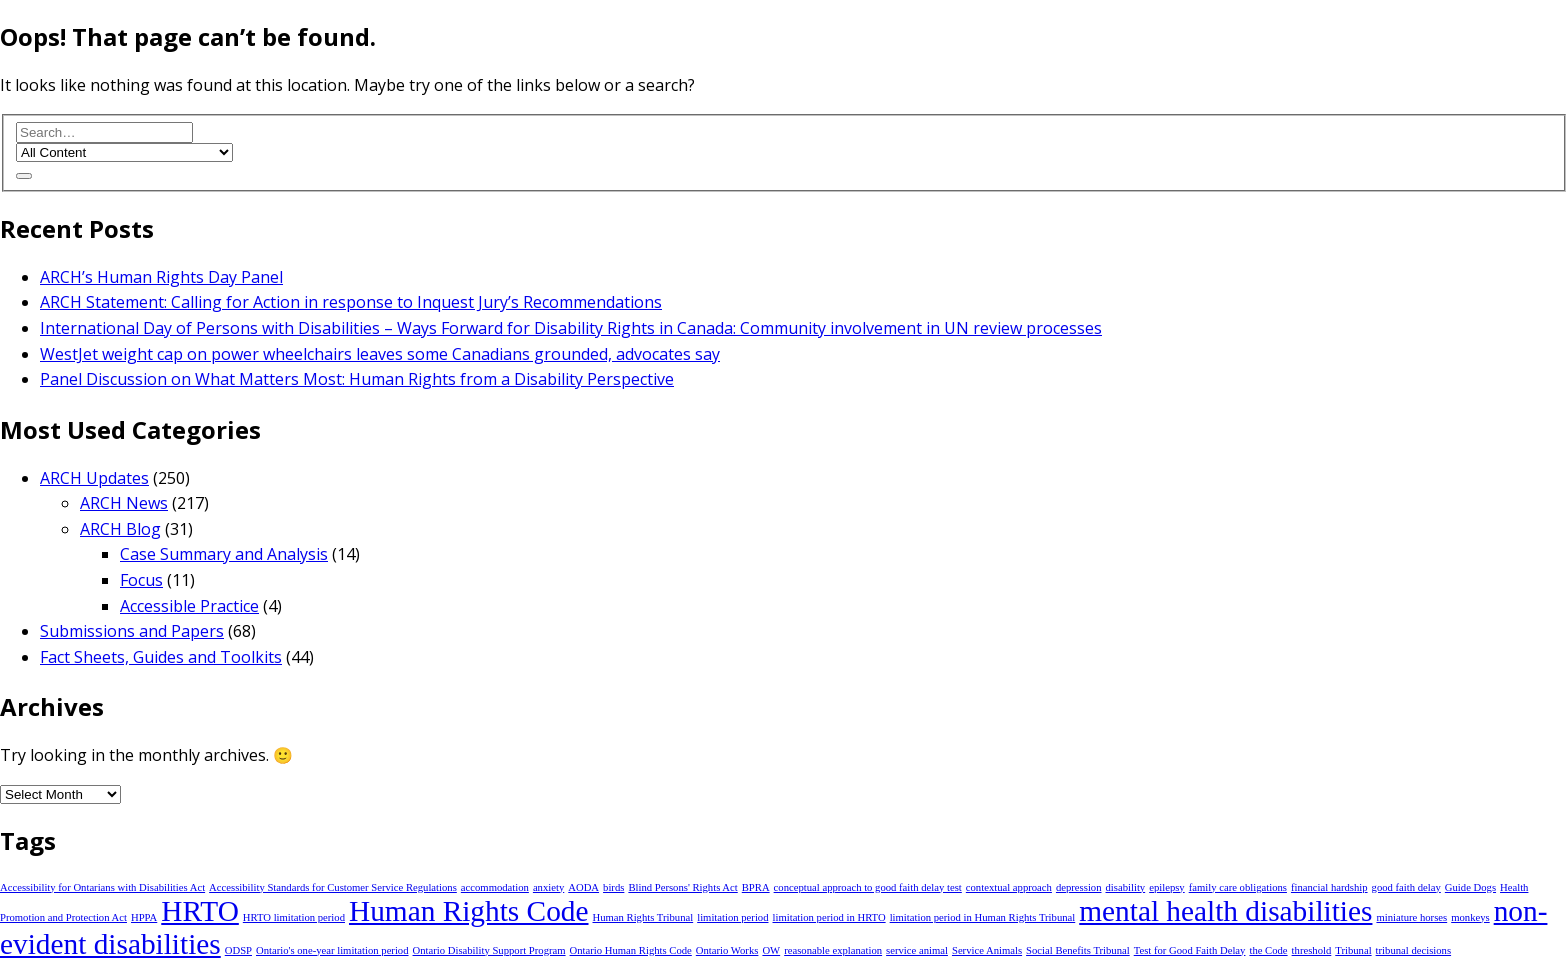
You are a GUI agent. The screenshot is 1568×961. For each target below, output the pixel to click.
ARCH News (124, 503)
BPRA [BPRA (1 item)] (756, 887)
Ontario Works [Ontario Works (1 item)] (727, 950)
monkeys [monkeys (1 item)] (1470, 917)
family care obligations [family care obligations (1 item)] (1238, 887)
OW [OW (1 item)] (771, 950)
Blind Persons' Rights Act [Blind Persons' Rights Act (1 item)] (682, 887)
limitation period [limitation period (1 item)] (732, 917)
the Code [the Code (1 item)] (1268, 950)
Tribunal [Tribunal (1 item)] (1353, 950)
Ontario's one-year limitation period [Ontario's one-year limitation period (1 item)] (332, 950)
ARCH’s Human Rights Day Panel (161, 277)
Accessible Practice (189, 606)
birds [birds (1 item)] (613, 887)
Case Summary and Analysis (224, 554)
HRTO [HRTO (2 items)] (200, 911)
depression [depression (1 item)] (1079, 887)
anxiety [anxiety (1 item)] (548, 887)
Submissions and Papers (132, 631)
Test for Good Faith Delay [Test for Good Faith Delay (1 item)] (1190, 950)
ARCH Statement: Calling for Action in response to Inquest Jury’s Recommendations (351, 302)
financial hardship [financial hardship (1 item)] (1329, 887)
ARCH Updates (94, 478)
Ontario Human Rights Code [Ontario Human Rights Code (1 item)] (631, 950)
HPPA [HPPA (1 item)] (144, 917)
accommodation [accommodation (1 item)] (495, 887)
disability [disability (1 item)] (1126, 887)
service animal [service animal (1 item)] (917, 950)
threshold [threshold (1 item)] (1312, 950)
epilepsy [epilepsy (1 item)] (1167, 887)
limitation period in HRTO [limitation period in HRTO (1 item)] (829, 917)
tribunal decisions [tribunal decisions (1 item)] (1413, 950)
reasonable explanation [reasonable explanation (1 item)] (833, 950)
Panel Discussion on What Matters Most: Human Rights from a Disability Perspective (357, 379)
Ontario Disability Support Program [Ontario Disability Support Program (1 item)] (489, 950)
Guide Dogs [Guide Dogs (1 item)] (1470, 887)
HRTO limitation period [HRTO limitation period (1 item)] (294, 917)
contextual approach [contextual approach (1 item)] (1009, 887)
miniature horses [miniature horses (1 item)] (1411, 917)
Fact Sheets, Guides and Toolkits (161, 657)
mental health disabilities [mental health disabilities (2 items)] (1225, 911)
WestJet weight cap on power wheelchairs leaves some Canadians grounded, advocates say (380, 354)
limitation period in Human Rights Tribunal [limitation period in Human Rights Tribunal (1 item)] (983, 917)
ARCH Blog (120, 529)
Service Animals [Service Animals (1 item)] (987, 950)
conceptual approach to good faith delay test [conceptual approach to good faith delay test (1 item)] (868, 887)
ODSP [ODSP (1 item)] (238, 950)
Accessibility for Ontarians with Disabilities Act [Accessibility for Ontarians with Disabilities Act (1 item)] (102, 887)
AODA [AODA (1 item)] (583, 887)
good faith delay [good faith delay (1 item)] (1406, 887)
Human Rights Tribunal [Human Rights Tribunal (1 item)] (643, 917)
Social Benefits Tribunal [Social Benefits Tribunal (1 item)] (1078, 950)
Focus (141, 580)
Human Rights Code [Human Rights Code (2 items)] (469, 911)
